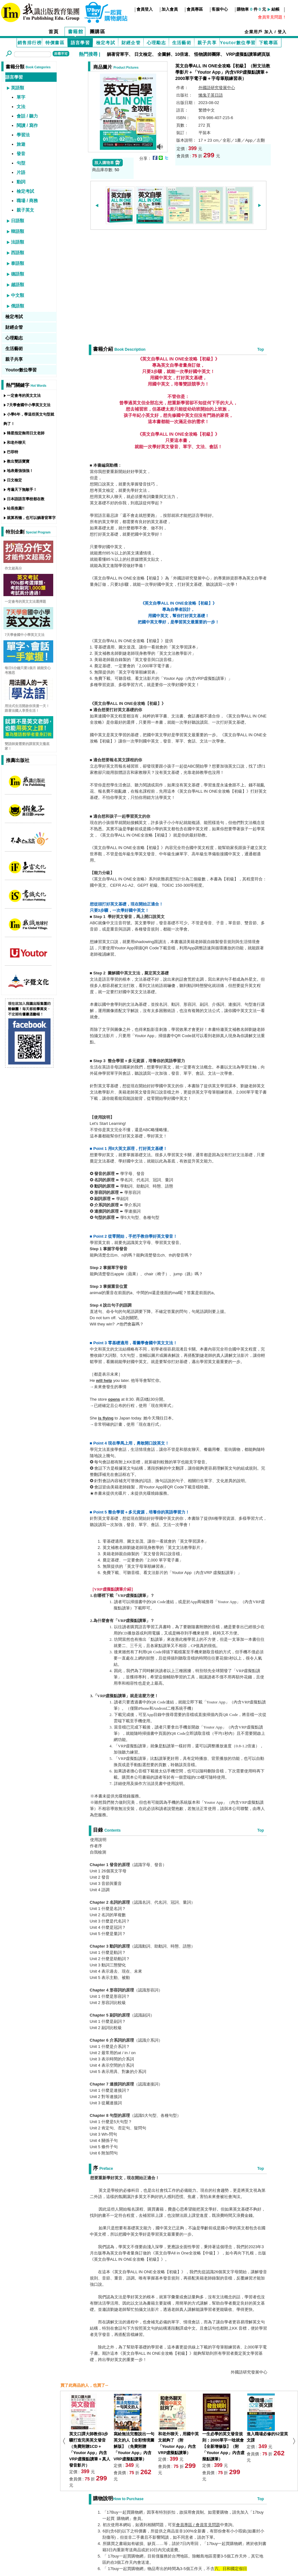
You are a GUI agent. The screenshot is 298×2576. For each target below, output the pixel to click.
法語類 (17, 241)
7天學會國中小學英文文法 (28, 405)
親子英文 (25, 209)
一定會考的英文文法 (24, 395)
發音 (21, 153)
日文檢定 (143, 54)
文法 (21, 106)
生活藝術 (182, 42)
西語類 (17, 252)
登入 (282, 31)
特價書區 (55, 42)
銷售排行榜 (30, 42)
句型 (21, 162)
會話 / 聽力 (27, 115)
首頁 (54, 31)
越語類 (17, 284)
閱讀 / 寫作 (27, 125)
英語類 (17, 87)
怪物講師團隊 (207, 54)
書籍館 (76, 31)
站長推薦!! (15, 508)
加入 (268, 31)
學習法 (23, 134)
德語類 (17, 273)
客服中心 (220, 9)
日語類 (17, 220)
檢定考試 (106, 42)
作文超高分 (13, 568)
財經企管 (131, 42)
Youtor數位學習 (237, 42)
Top (260, 349)
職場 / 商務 (27, 200)
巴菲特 (12, 452)
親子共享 (207, 42)
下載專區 (268, 42)
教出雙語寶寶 (18, 461)
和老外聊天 (16, 442)
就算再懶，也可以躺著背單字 (31, 518)
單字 (21, 97)
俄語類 (17, 305)
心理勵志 (156, 42)
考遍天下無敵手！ (22, 489)
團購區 (97, 31)
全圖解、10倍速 (173, 54)
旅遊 (21, 144)
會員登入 (144, 9)
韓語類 (17, 231)
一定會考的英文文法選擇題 (25, 601)
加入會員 (170, 9)
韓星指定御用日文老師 (25, 433)
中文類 (17, 295)
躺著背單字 (118, 54)
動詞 (21, 181)
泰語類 (17, 263)
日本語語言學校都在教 (25, 499)
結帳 (275, 9)
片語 (21, 172)
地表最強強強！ (20, 471)
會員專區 (195, 9)
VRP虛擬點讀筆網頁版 (248, 54)
